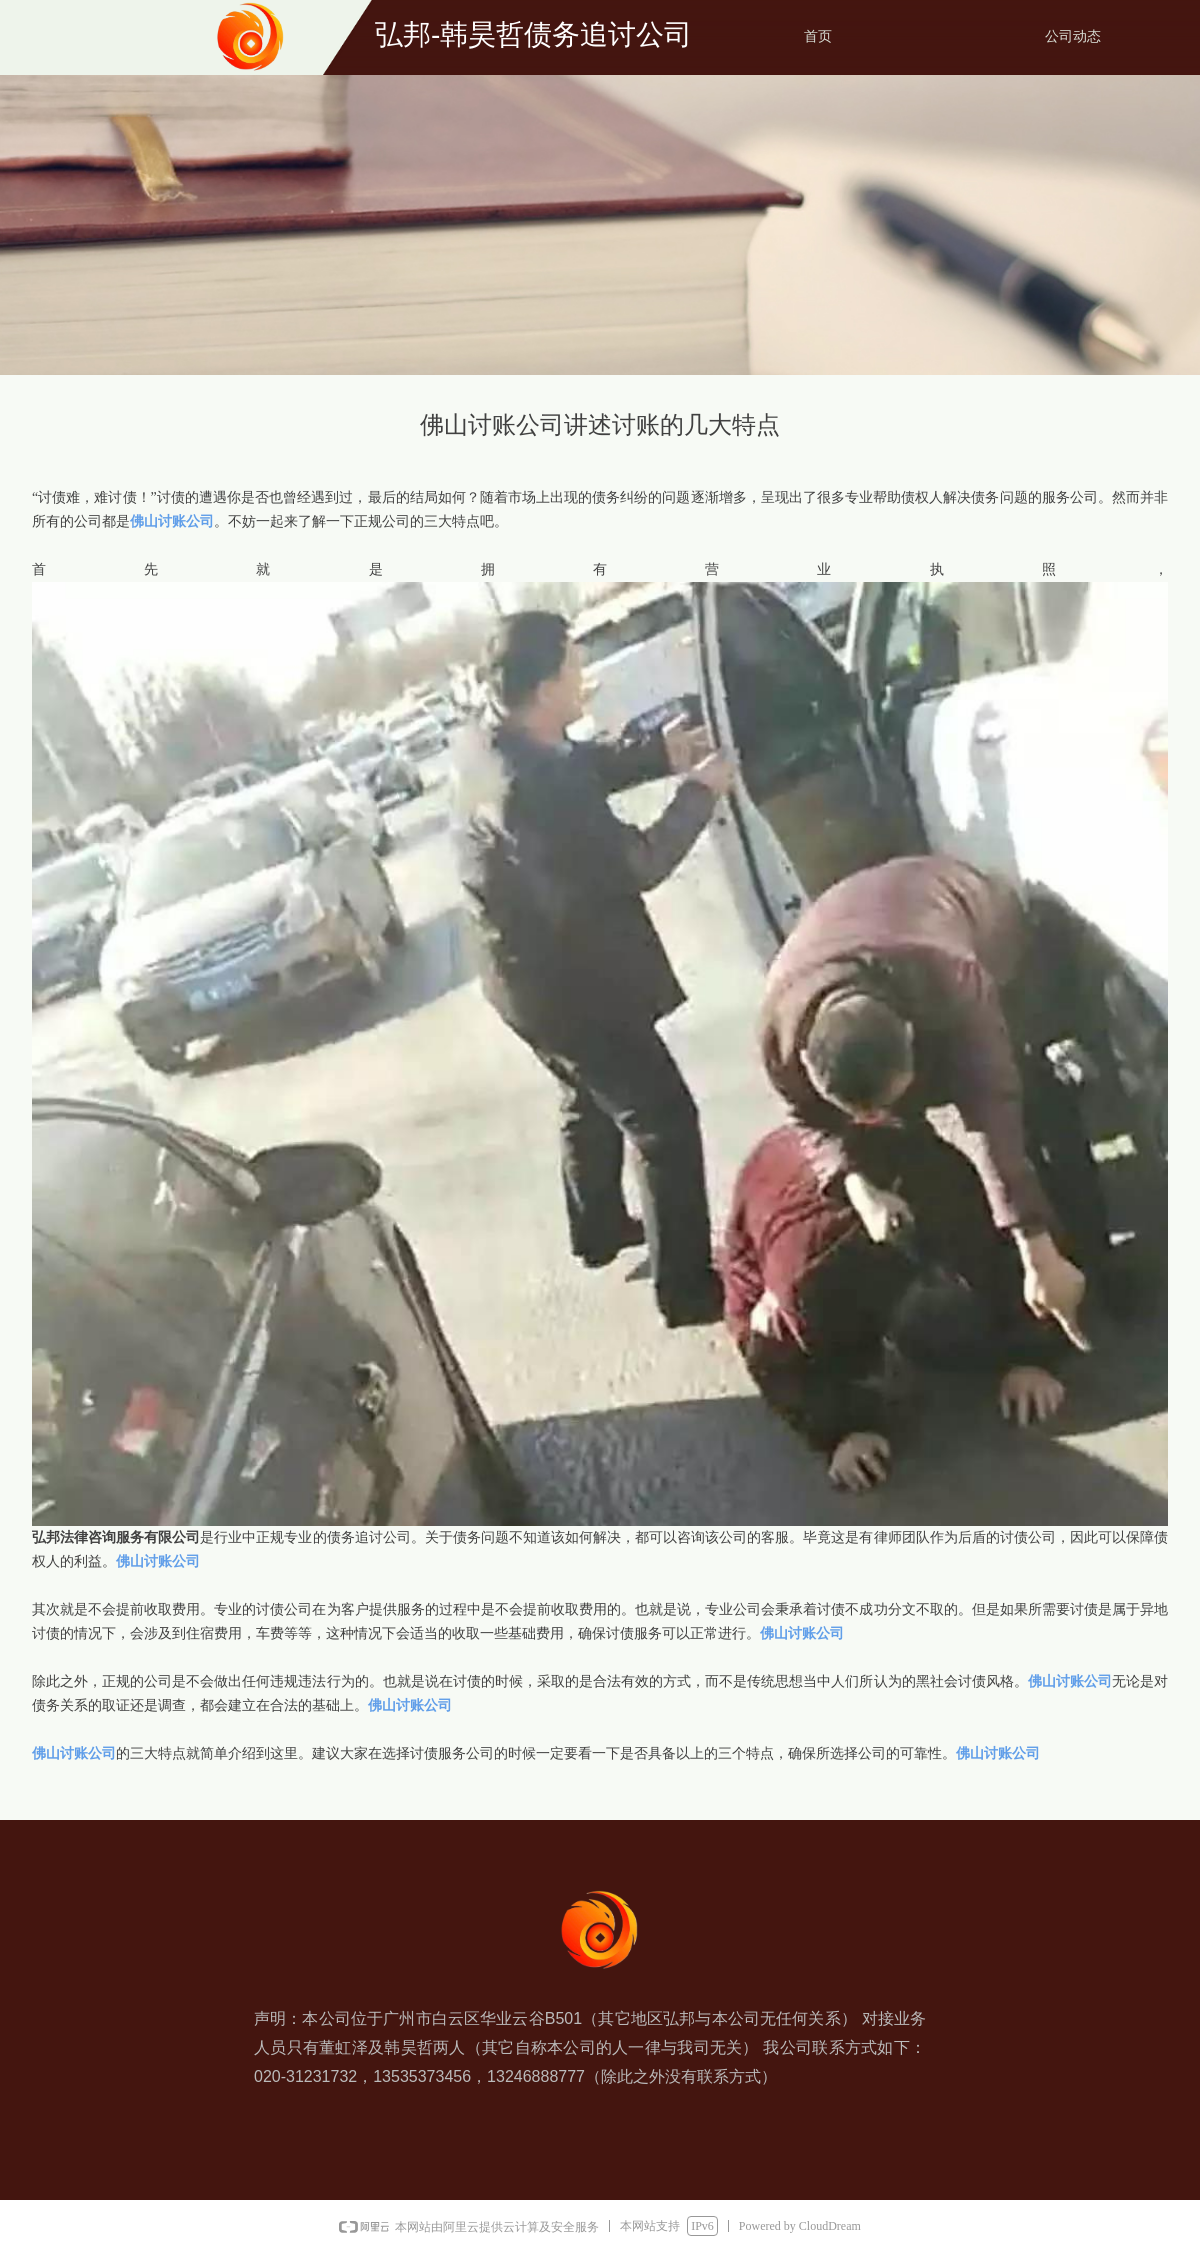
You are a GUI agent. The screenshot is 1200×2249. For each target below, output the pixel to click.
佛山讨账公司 (172, 521)
